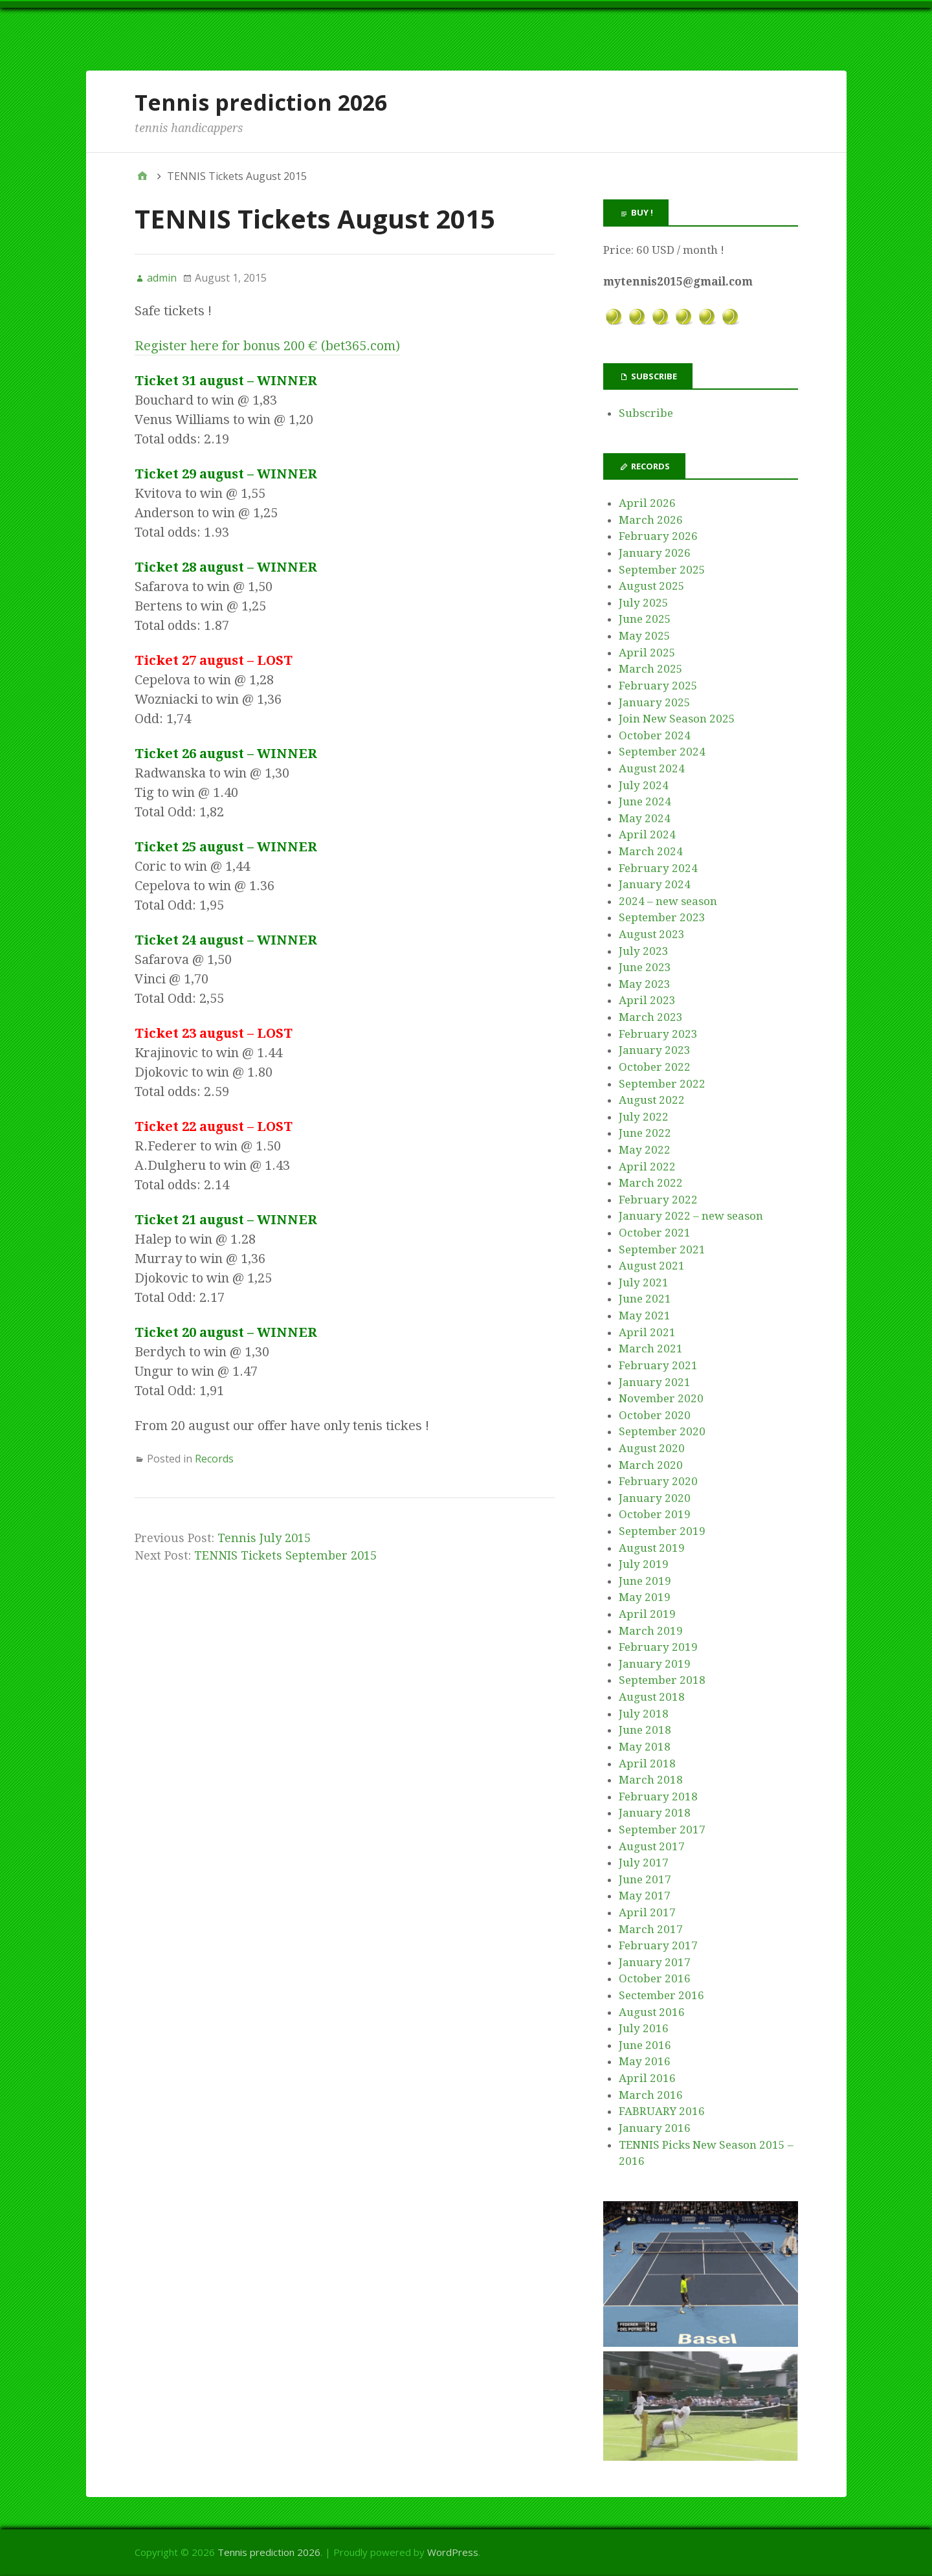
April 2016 (647, 2078)
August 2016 (652, 2012)
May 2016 (645, 2061)
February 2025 (658, 685)
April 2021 (647, 1332)
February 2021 (658, 1365)
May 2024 (645, 818)
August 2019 (652, 1547)
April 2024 (647, 834)
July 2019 (644, 1564)
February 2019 (658, 1647)
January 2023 (655, 1050)
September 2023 (662, 917)
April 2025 (647, 652)
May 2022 (645, 1149)
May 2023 (645, 984)
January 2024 (655, 884)
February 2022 (658, 1199)
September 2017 (662, 1829)
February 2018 (658, 1796)
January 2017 (655, 1962)
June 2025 (645, 618)
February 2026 (658, 536)
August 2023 (652, 934)
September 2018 (662, 1680)
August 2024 (652, 768)
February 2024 (658, 868)
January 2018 (655, 1812)
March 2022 (651, 1182)
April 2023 (647, 1000)
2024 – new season (668, 901)
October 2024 (655, 735)
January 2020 (655, 1498)
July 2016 (644, 2028)
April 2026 (647, 503)
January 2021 (655, 1382)
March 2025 (651, 668)
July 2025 (644, 602)
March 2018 (651, 1779)
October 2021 (655, 1232)
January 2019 (655, 1663)
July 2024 (644, 785)
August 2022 (652, 1099)
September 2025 (662, 569)
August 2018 (652, 1696)
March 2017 (651, 1929)
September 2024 (662, 751)
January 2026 (655, 552)
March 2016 (651, 2095)
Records (214, 1458)
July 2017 (644, 1862)
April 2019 (647, 1613)
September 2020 (662, 1431)
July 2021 (644, 1282)
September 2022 (662, 1083)
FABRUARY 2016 (662, 2111)
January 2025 (655, 702)
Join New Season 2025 (677, 718)
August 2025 (652, 585)
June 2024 (645, 801)
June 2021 (645, 1298)
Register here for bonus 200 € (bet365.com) (267, 345)
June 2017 (645, 1879)
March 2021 (651, 1348)
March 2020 (651, 1465)
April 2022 (647, 1166)
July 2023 (644, 951)
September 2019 (662, 1531)
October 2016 (655, 1978)
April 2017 (647, 1912)
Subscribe (646, 413)
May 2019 (645, 1597)
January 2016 (655, 2128)
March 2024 (651, 851)
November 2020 (661, 1398)
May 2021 (645, 1315)
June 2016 (645, 2045)
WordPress (452, 2552)
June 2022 (645, 1132)
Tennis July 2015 (264, 1538)
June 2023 (645, 967)
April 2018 (647, 1763)
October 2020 (655, 1415)
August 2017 (652, 1846)
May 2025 (645, 635)
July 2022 (644, 1116)
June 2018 (645, 1729)
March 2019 (651, 1630)
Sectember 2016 (661, 1995)
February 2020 (658, 1481)
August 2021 (652, 1265)
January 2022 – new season (691, 1215)
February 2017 (658, 1945)
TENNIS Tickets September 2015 (285, 1555)
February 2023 (658, 1033)
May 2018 (645, 1746)
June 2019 (645, 1580)
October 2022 (655, 1066)
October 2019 (655, 1514)
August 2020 (652, 1448)
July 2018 (644, 1713)
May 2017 (645, 1895)
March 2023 (651, 1017)
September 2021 (662, 1249)
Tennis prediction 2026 (261, 102)
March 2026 (651, 519)
